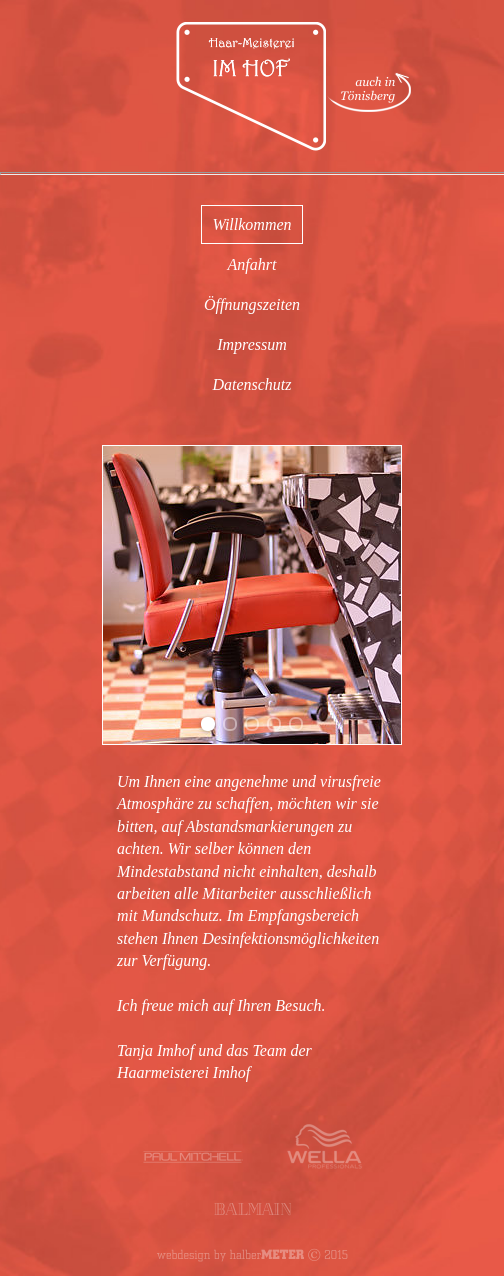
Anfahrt (252, 264)
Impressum (252, 344)
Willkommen (251, 224)
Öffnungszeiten (252, 304)
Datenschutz (251, 384)
